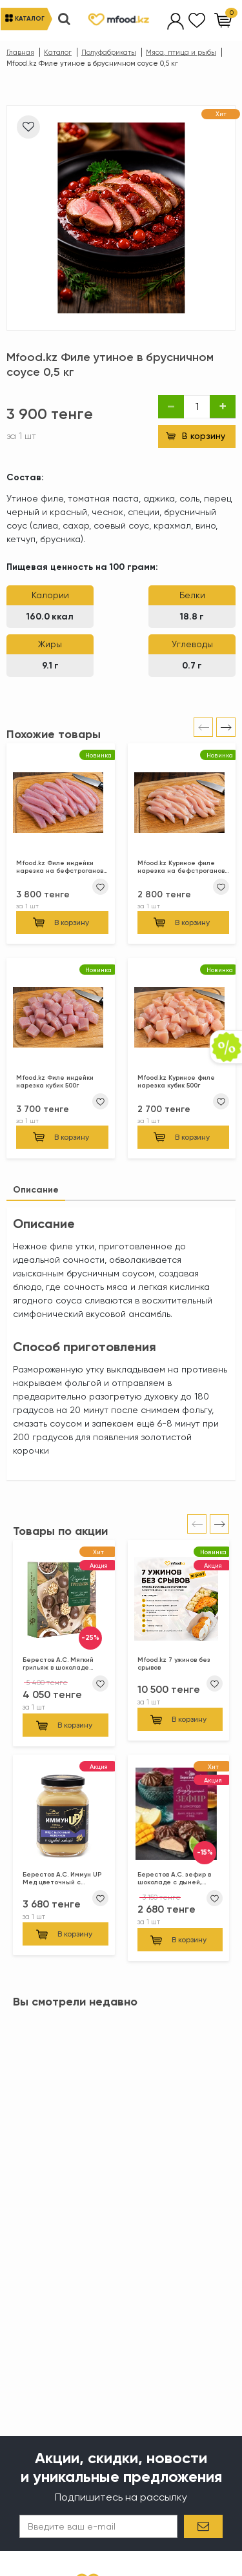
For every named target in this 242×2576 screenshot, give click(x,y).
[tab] (35, 1189)
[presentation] (203, 727)
